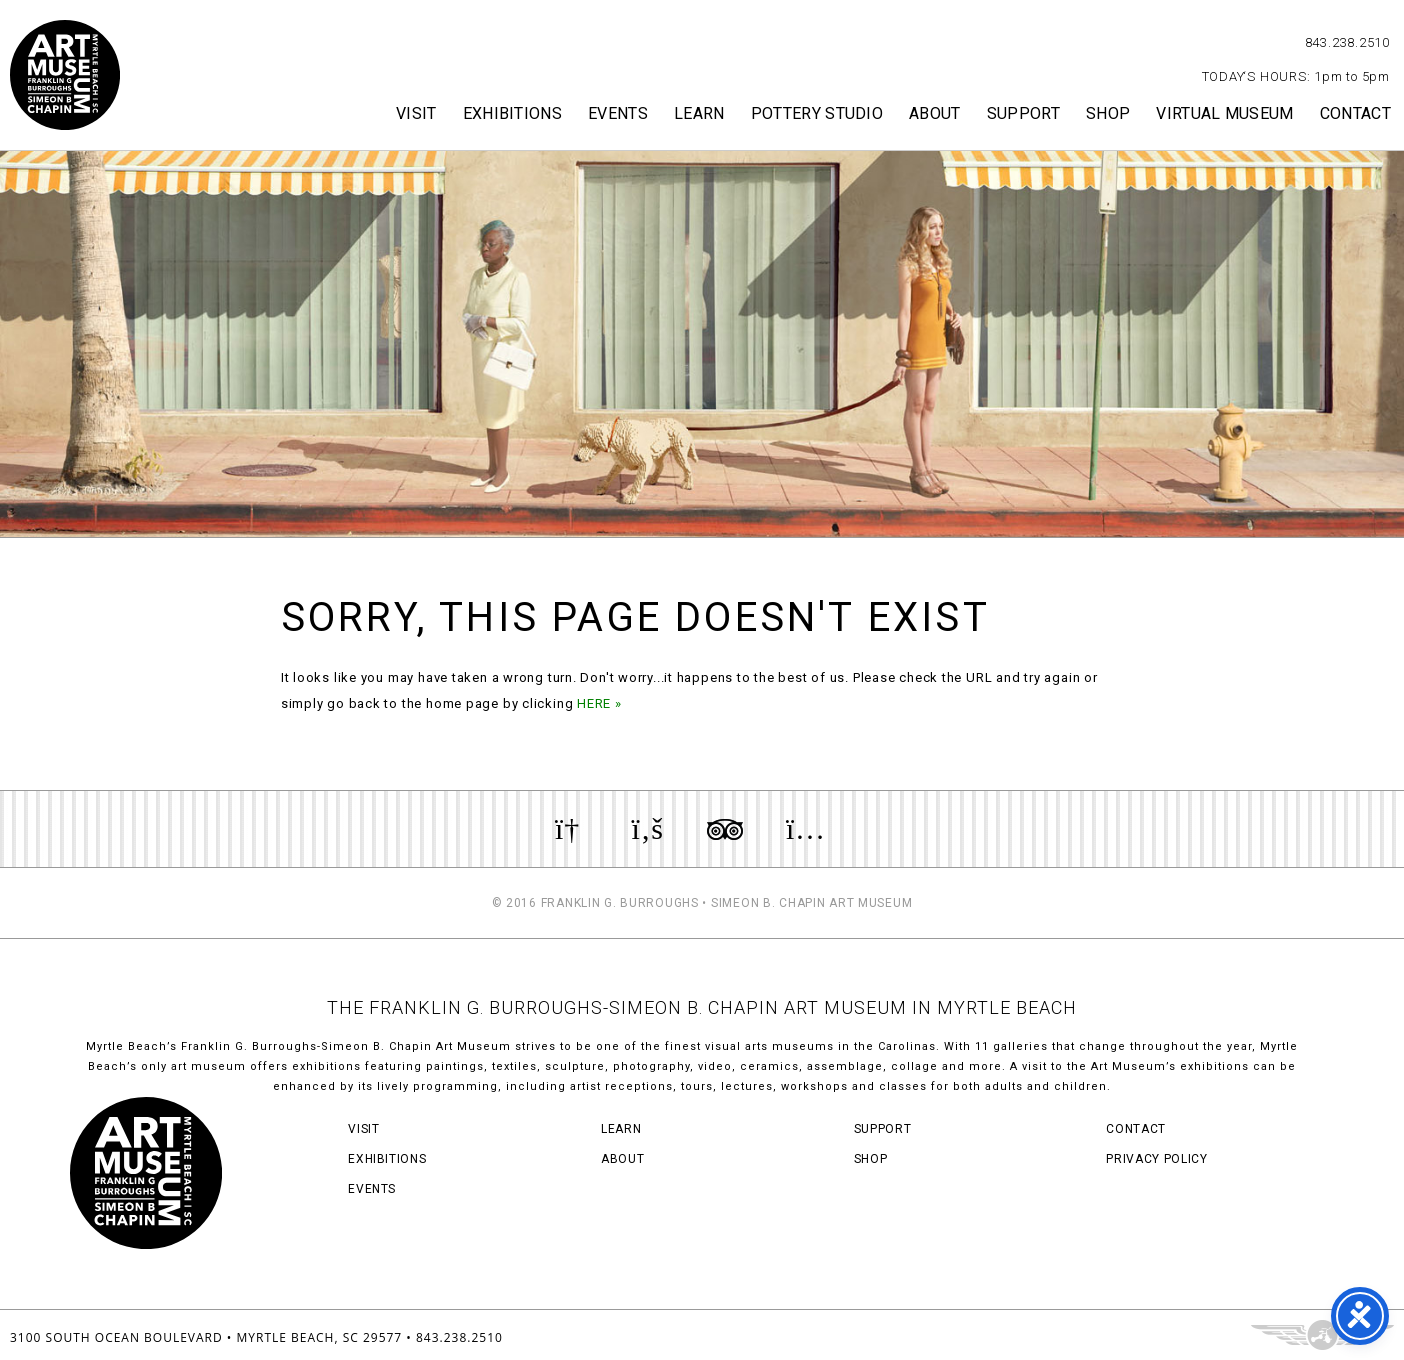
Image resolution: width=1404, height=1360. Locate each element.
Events (618, 113)
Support (1023, 113)
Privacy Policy (1156, 1159)
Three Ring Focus (1322, 1335)
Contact (1355, 113)
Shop (1108, 113)
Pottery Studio (817, 113)
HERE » (599, 703)
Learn (699, 113)
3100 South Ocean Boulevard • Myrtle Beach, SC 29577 (206, 1337)
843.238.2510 (1347, 42)
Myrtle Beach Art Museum (65, 75)
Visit (416, 113)
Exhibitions (513, 113)
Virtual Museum (1224, 113)
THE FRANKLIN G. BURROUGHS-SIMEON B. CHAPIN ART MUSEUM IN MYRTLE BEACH (702, 1007)
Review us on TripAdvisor (725, 829)
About (935, 113)
